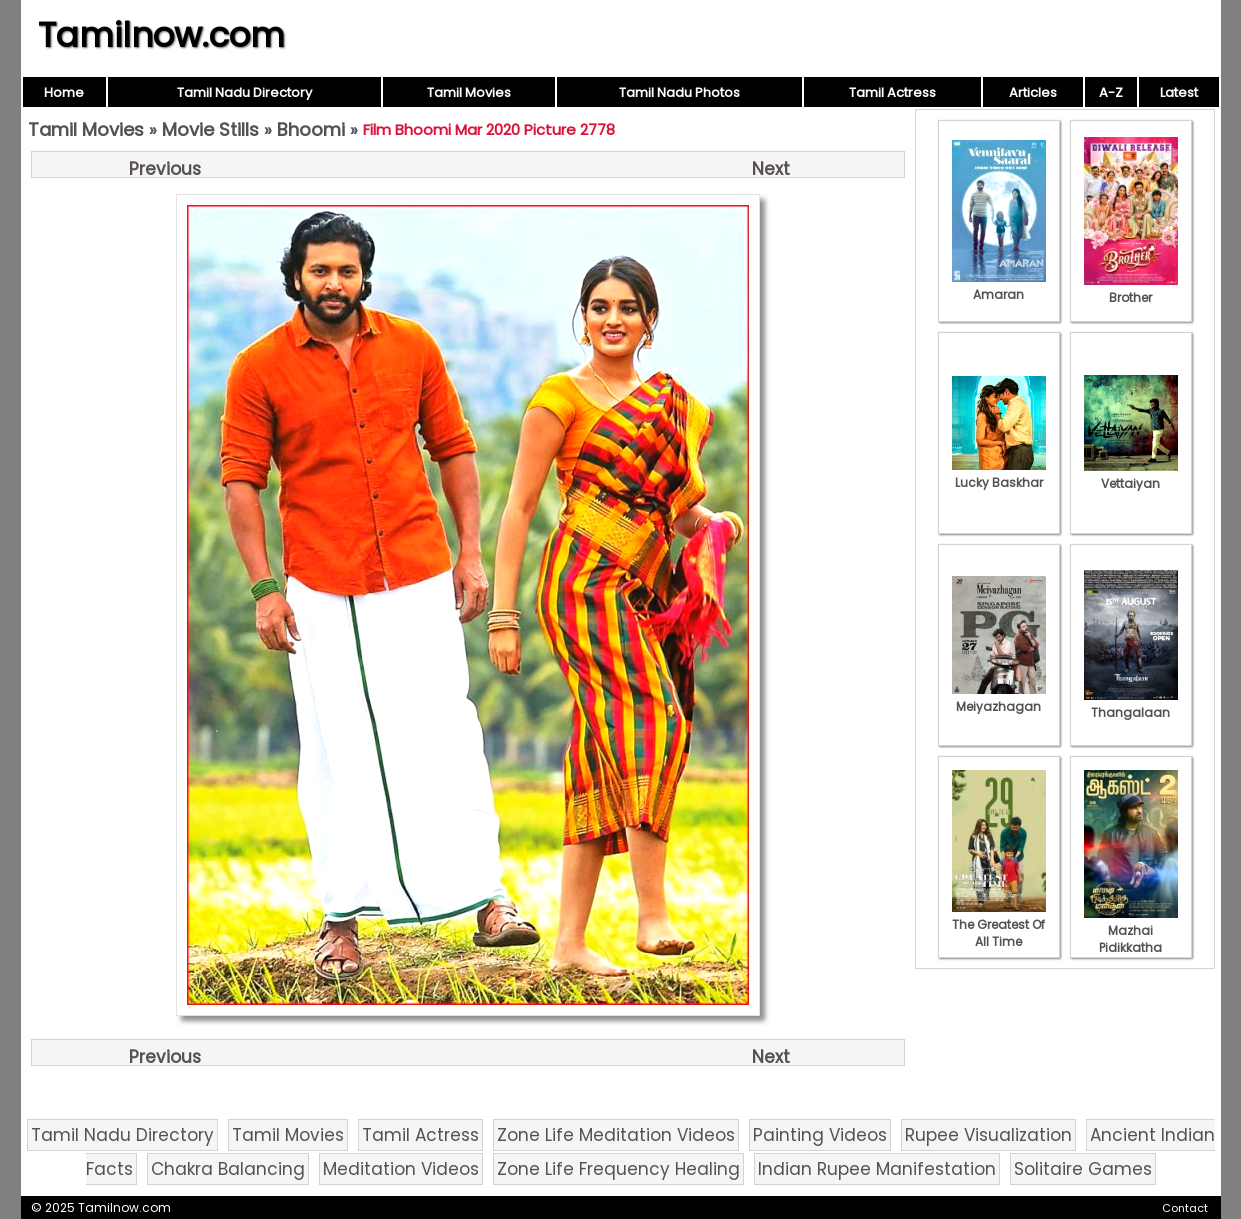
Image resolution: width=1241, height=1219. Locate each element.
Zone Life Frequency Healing (618, 1169)
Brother (1131, 289)
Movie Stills (210, 129)
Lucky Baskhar (999, 474)
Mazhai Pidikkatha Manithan (1131, 939)
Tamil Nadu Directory (244, 92)
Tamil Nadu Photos (679, 92)
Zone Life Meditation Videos (616, 1135)
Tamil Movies (469, 92)
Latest (1179, 92)
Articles (1033, 92)
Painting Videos (820, 1135)
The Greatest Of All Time (999, 924)
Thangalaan (1131, 704)
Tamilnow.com (161, 35)
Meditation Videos (401, 1169)
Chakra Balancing (228, 1169)
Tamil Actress (892, 92)
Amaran (999, 286)
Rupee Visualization (988, 1135)
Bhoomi (311, 129)
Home (64, 92)
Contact (1185, 1208)
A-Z (1111, 92)
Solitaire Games (1083, 1169)
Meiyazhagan (999, 698)
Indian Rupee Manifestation (877, 1169)
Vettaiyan (1131, 475)
